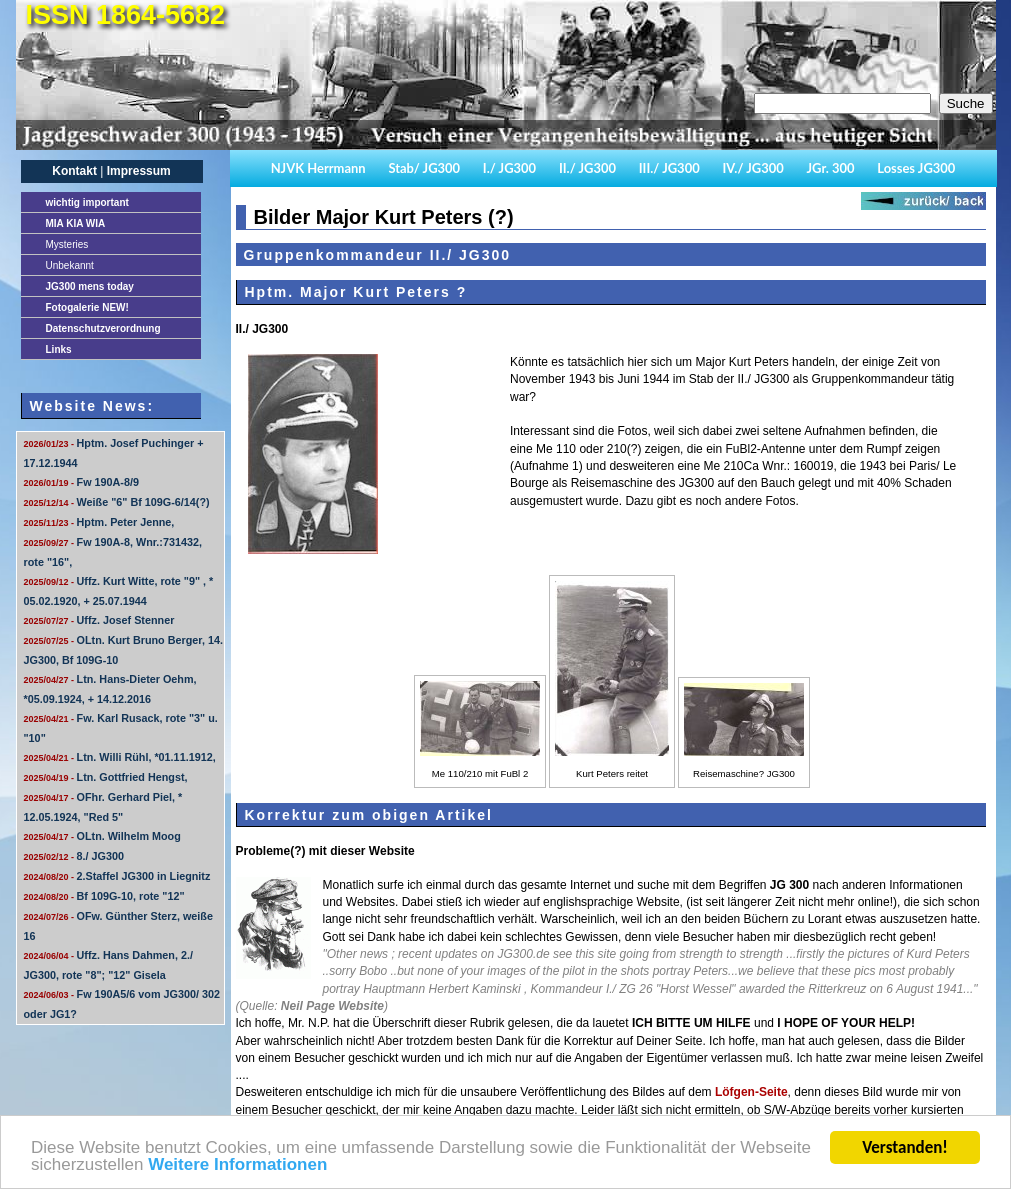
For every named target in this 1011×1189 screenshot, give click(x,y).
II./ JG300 (587, 168)
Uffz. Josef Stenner (99, 620)
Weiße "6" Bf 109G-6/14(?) (117, 502)
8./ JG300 (74, 856)
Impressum (139, 171)
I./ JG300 (509, 168)
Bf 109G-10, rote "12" (104, 896)
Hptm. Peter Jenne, (99, 522)
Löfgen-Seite (751, 1092)
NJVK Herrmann (318, 168)
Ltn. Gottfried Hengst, (106, 777)
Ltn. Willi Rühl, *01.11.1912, (120, 757)
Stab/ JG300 (424, 168)
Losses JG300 (916, 168)
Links (59, 349)
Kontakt (74, 171)
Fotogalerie (87, 307)
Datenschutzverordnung (103, 328)
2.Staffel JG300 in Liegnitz (117, 876)
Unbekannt (70, 265)
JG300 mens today (90, 286)
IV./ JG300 (752, 168)
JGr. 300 (831, 168)
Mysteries (67, 244)
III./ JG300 (669, 168)
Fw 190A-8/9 (81, 482)
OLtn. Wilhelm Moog (102, 836)
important (87, 202)
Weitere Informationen (237, 1166)
